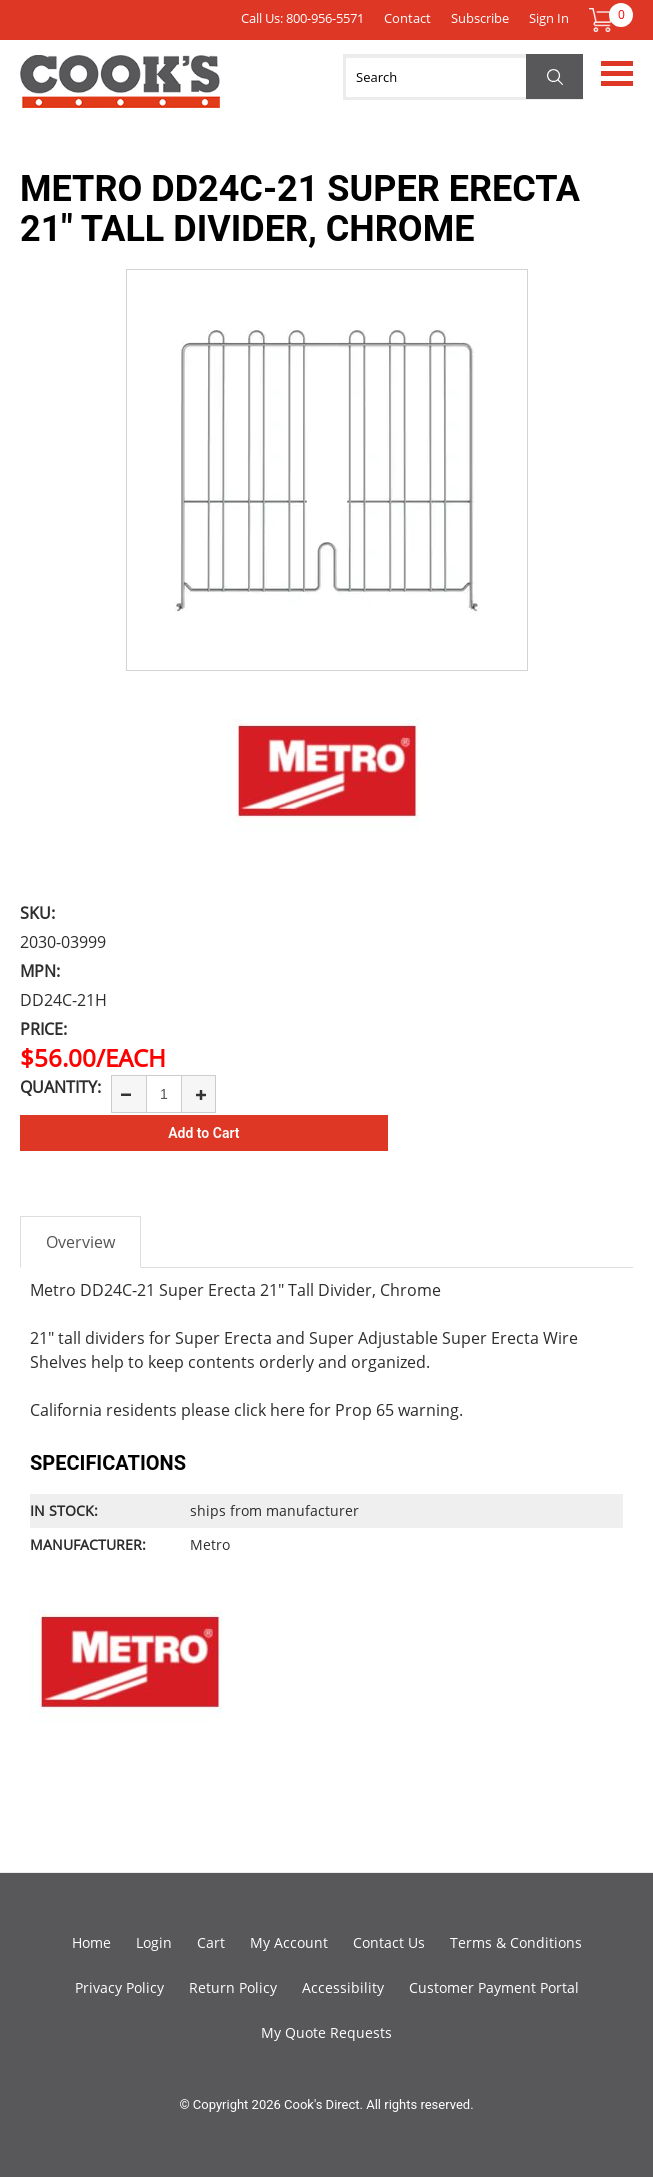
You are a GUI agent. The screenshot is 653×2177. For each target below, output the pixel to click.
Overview (80, 1242)
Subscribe (480, 18)
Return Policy (233, 1987)
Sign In (549, 18)
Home (91, 1942)
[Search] (463, 77)
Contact (407, 18)
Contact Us (389, 1942)
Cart (211, 1942)
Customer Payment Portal (494, 1987)
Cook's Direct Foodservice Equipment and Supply (120, 93)
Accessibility (343, 1987)
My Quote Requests (326, 2032)
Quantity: (60, 1087)
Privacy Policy (119, 1987)
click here (269, 1410)
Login (154, 1942)
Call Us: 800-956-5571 (302, 18)
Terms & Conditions (516, 1942)
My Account (289, 1942)
